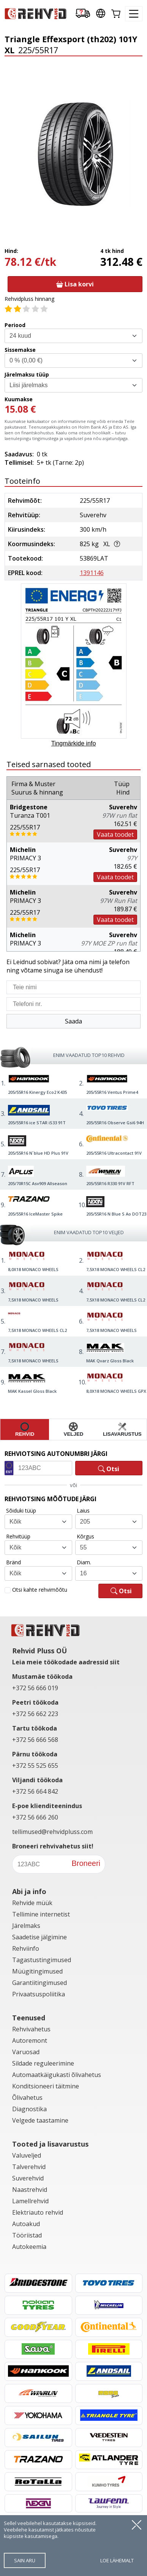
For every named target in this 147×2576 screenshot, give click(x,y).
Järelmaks (26, 1925)
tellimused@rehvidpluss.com (52, 1832)
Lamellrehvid (30, 2201)
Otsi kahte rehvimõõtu (39, 1589)
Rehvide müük (32, 1903)
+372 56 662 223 (35, 1714)
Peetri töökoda (35, 1702)
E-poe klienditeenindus (47, 1806)
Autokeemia (29, 2246)
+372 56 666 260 (35, 1817)
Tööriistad (27, 2235)
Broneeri (85, 1863)
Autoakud (26, 2224)
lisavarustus (122, 1429)
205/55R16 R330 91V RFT (110, 1183)
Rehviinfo (25, 1948)
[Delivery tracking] (83, 14)
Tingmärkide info (73, 743)
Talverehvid (29, 2167)
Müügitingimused (37, 1971)
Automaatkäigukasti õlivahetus (56, 2075)
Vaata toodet (115, 834)
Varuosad (26, 2052)
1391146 (92, 573)
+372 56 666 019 (35, 1688)
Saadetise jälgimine (39, 1937)
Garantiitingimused (39, 1982)
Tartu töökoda (34, 1728)
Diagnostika (29, 2109)
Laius (83, 1510)
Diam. (84, 1562)
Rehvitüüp (18, 1536)
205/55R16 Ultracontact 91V (114, 1153)
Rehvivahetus (31, 2029)
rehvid (24, 1429)
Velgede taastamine (40, 2120)
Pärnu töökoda (34, 1754)
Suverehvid (28, 2178)
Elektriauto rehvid (37, 2212)
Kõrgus (85, 1536)
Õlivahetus (27, 2097)
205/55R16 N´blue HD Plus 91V (38, 1153)
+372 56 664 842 (35, 1791)
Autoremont (29, 2040)
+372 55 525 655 (35, 1765)
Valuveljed (26, 2155)
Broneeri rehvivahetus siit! (52, 1846)
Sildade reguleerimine (43, 2063)
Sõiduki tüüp (21, 1510)
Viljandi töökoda (37, 1780)
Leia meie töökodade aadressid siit (66, 1662)
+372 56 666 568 (35, 1739)
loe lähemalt (117, 2560)
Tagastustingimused (41, 1960)
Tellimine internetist (41, 1914)
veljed (74, 1429)
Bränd (13, 1562)
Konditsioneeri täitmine (45, 2086)
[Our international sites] (100, 14)
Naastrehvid (29, 2189)
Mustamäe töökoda (42, 1676)
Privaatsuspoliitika (38, 1994)
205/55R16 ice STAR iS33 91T (37, 1122)
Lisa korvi (75, 284)
